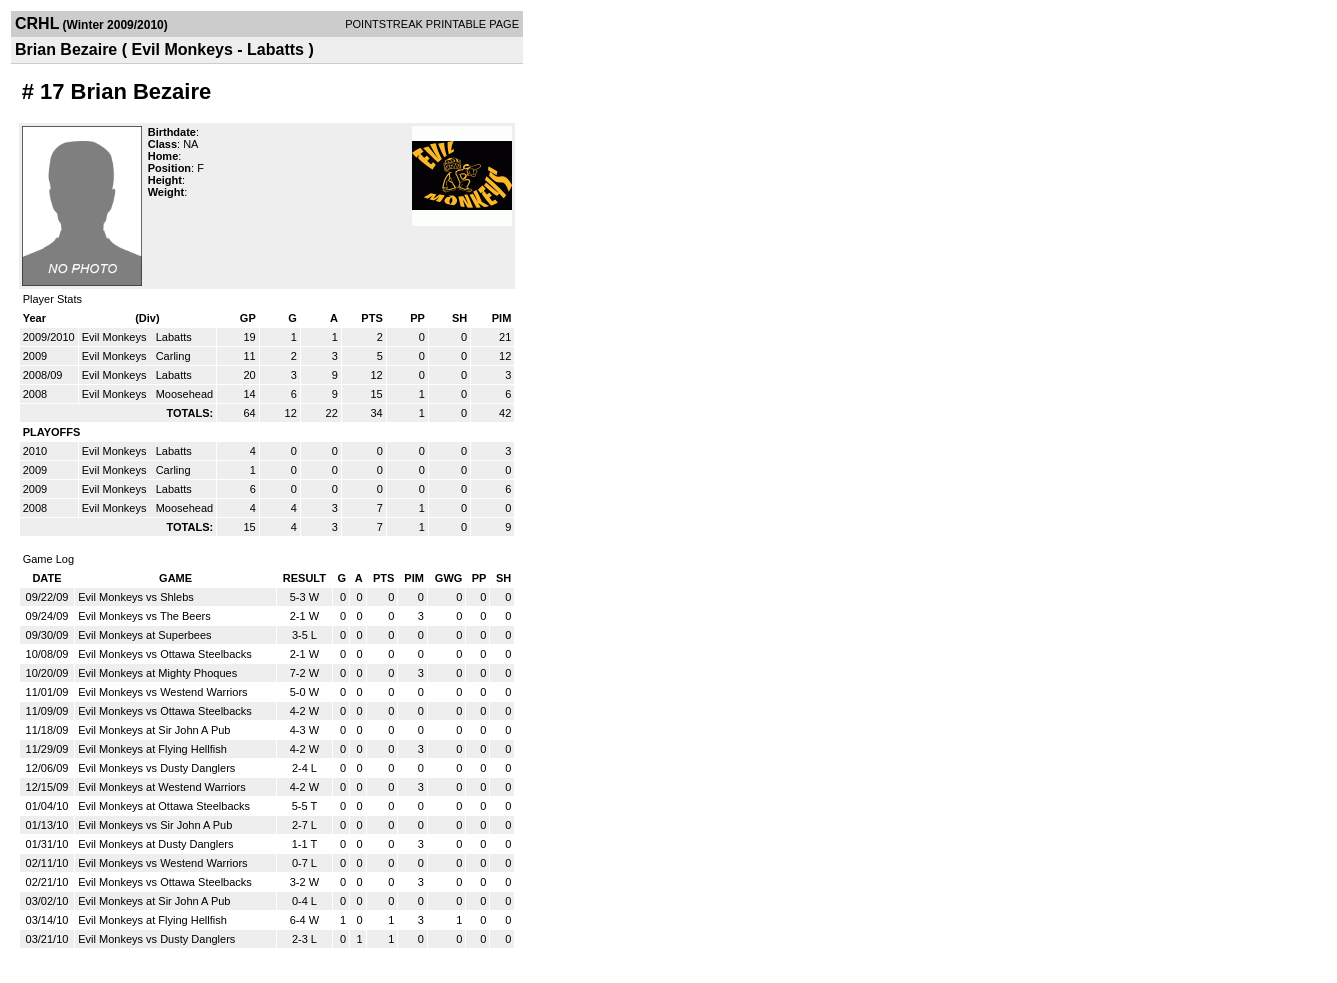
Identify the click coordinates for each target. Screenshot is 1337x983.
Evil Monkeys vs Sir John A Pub (155, 825)
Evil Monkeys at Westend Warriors (162, 787)
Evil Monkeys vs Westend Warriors (162, 692)
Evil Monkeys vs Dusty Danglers (156, 768)
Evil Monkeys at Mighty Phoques (157, 673)
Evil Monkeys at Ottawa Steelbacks (164, 806)
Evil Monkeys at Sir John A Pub (154, 730)
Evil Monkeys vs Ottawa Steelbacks (165, 654)
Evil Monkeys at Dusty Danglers (155, 844)
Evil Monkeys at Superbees (144, 635)
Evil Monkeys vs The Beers (144, 616)
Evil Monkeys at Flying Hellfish (152, 749)
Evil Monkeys (116, 337)
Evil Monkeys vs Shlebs (136, 597)
